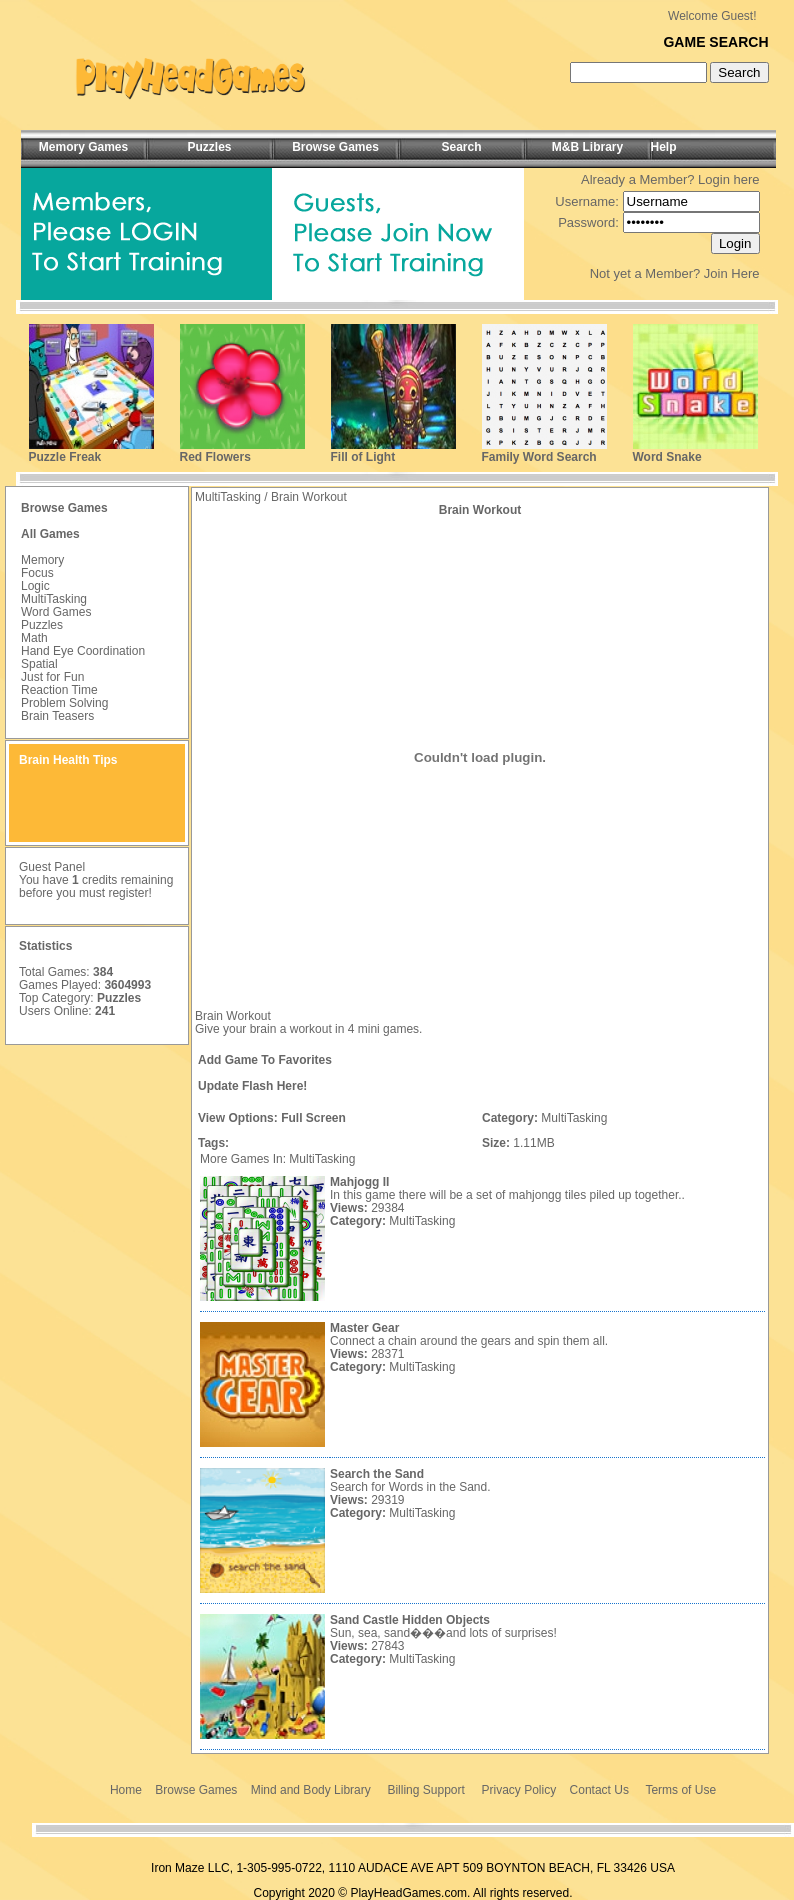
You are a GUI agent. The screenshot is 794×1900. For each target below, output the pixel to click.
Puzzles (42, 625)
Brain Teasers (57, 716)
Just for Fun (52, 677)
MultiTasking (54, 599)
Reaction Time (59, 690)
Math (34, 638)
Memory (42, 560)
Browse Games (196, 1790)
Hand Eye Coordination (83, 651)
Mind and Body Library (311, 1790)
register (128, 893)
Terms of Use (680, 1790)
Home (126, 1790)
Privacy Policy (519, 1790)
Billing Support (425, 1790)
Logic (35, 586)
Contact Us (599, 1790)
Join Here (732, 273)
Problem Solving (64, 703)
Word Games (56, 612)
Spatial (39, 664)
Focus (37, 573)
